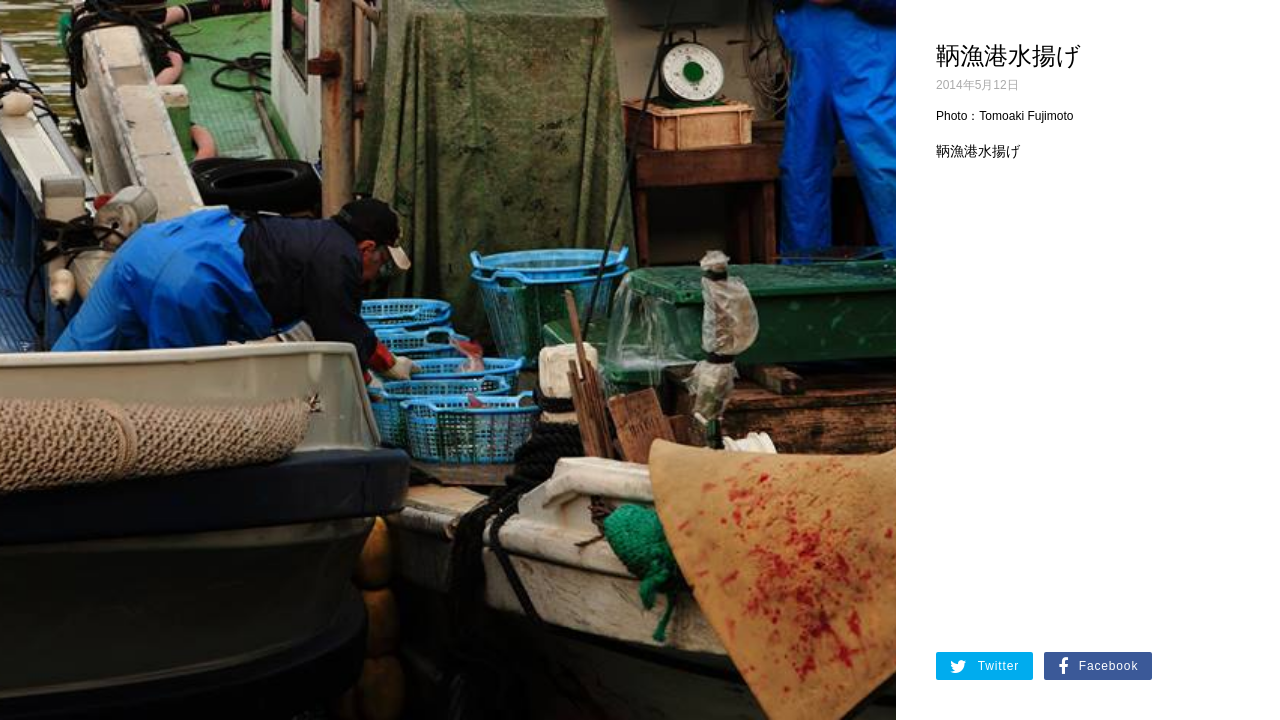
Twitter (984, 667)
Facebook (1098, 667)
